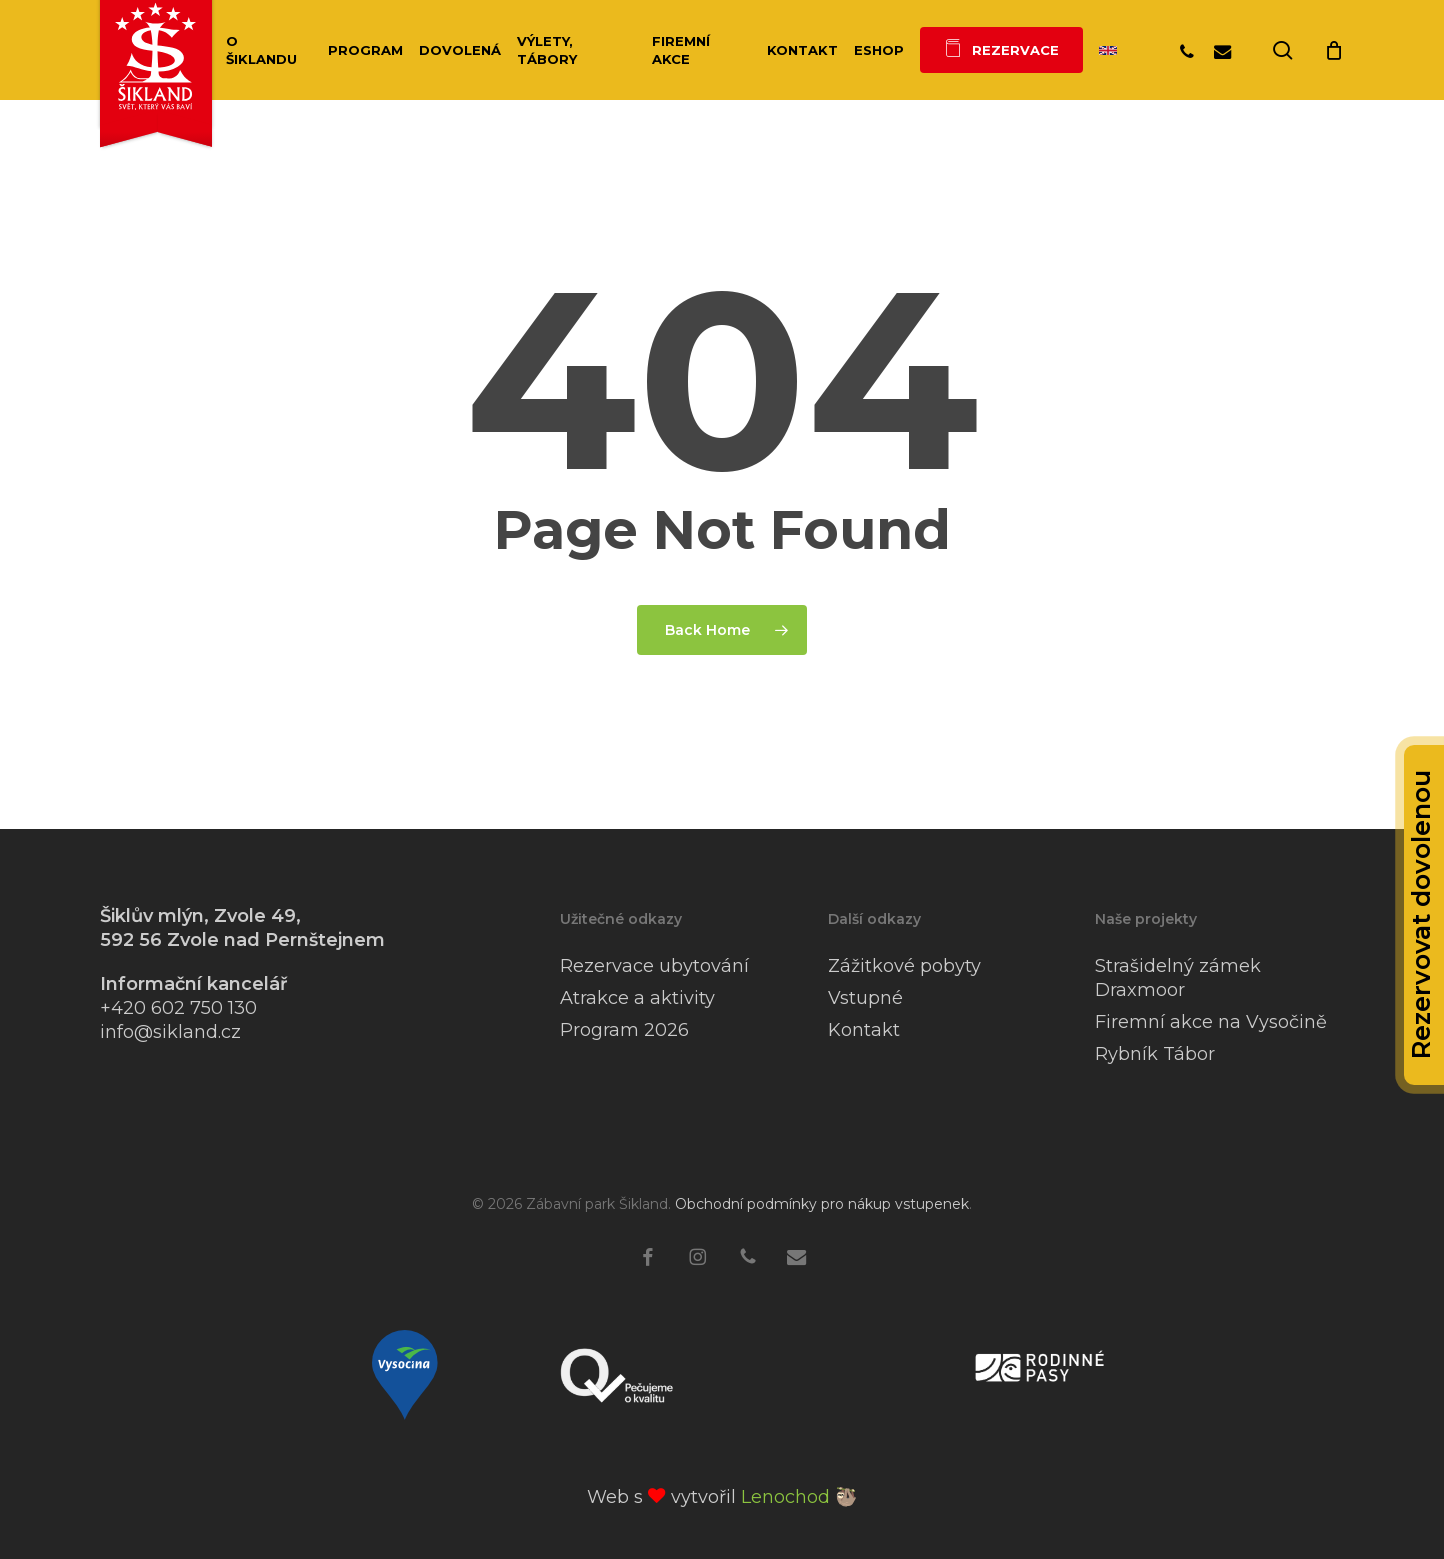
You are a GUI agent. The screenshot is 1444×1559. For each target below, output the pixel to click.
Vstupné (865, 998)
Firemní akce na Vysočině (1211, 1022)
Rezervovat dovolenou (1421, 915)
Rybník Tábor (1155, 1054)
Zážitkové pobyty (904, 966)
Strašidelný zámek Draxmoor (1178, 978)
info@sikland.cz (170, 1032)
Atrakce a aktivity (637, 998)
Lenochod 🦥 (799, 1497)
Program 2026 (624, 1030)
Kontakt (864, 1030)
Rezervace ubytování (654, 966)
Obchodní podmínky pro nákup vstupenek (822, 1204)
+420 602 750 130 (178, 1008)
